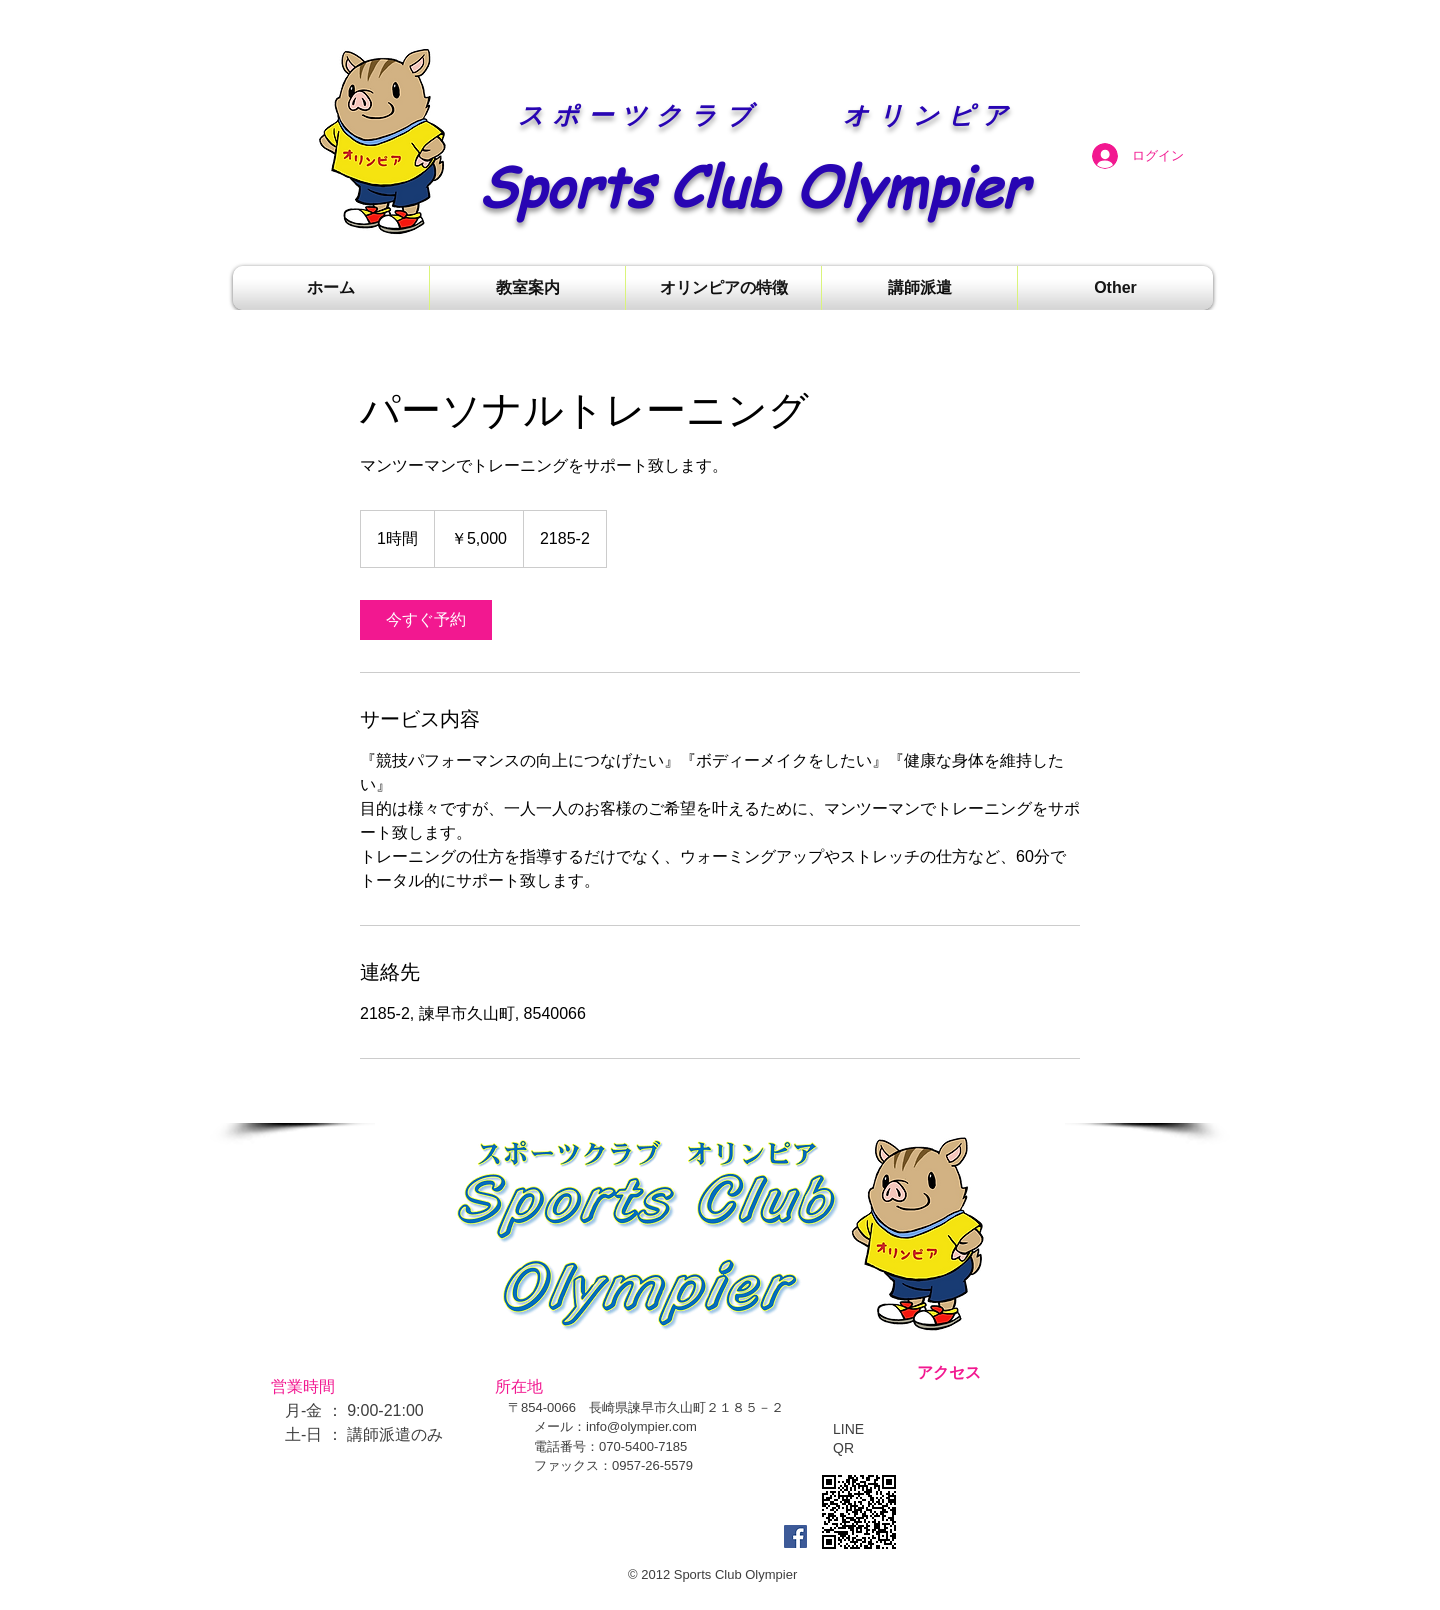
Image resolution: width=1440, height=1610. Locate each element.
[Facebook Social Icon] (795, 1536)
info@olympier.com (641, 1426)
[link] (426, 620)
